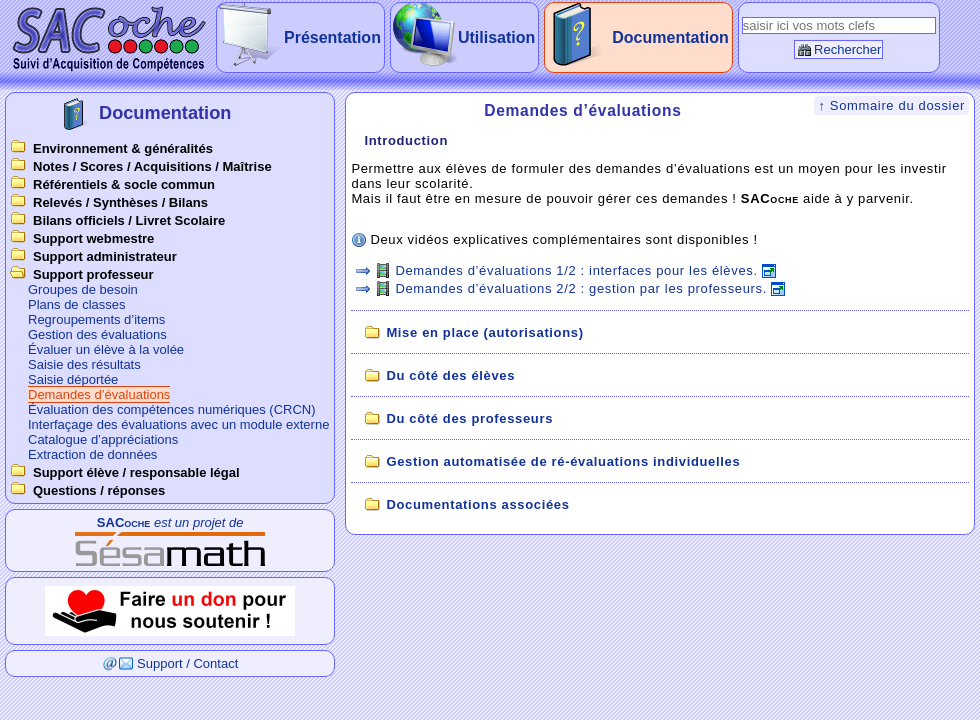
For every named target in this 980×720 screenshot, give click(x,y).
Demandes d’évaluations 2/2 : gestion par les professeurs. (581, 288)
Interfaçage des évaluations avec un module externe (178, 424)
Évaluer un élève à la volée (106, 349)
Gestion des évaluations (97, 334)
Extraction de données (92, 454)
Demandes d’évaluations (99, 394)
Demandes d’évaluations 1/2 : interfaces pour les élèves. (576, 270)
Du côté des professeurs (469, 418)
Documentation (670, 37)
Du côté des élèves (450, 375)
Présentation (332, 37)
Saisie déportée (73, 379)
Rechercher (847, 49)
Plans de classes (77, 304)
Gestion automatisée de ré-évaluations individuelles (563, 461)
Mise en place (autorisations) (484, 332)
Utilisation (496, 37)
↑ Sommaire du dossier (891, 105)
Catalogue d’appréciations (103, 439)
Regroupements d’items (96, 319)
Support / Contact (187, 663)
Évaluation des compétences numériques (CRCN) (172, 409)
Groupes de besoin (83, 289)
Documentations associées (477, 504)
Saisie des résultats (84, 364)
